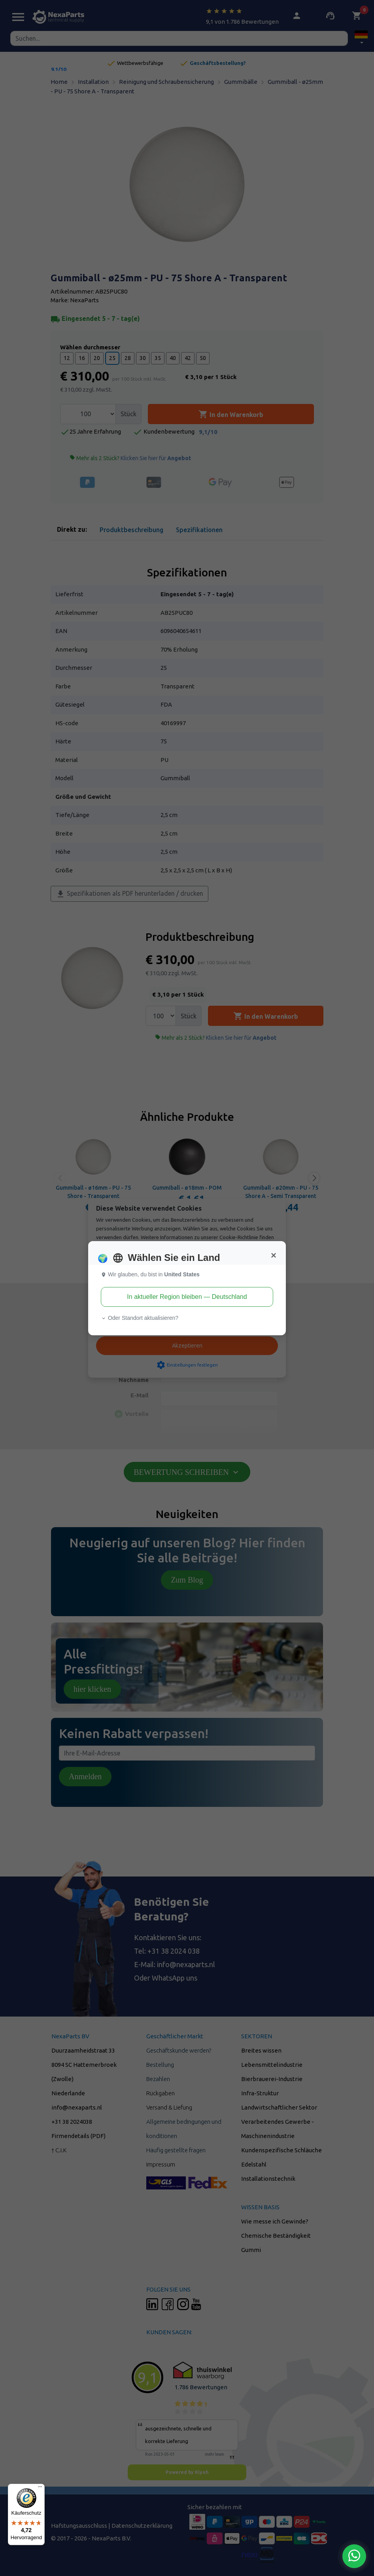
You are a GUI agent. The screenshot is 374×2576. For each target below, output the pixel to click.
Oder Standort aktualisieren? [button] (139, 1318)
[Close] (273, 1255)
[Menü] (40, 2488)
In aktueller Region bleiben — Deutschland (187, 1296)
